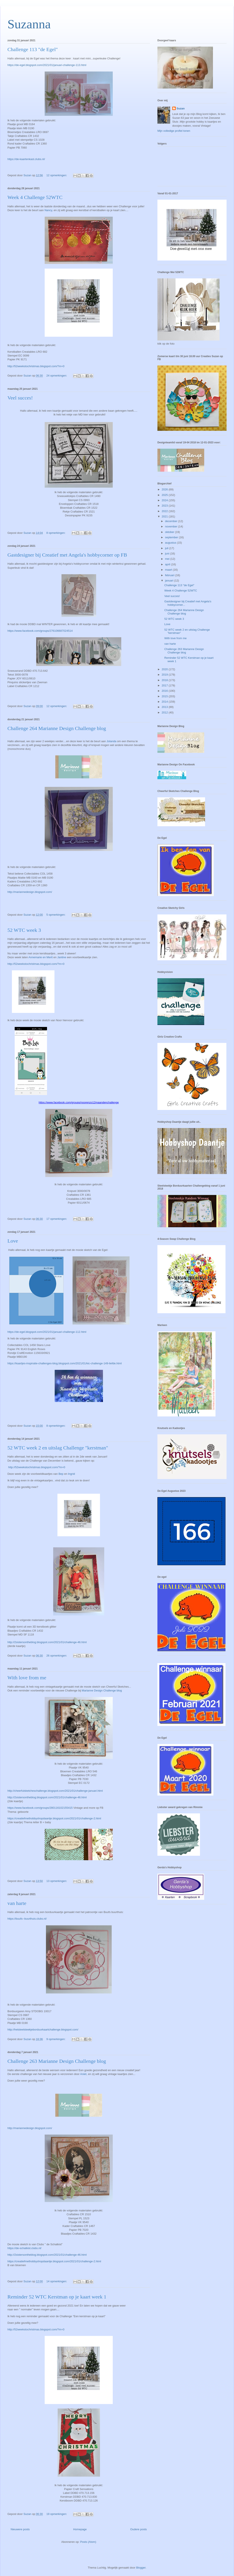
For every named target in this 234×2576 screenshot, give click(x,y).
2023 (165, 505)
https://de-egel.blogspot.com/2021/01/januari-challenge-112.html (46, 1331)
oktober (170, 532)
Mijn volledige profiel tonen (173, 130)
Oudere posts (138, 2529)
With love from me (26, 1677)
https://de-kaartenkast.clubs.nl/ (26, 159)
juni (167, 553)
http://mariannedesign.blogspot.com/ (29, 892)
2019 (165, 674)
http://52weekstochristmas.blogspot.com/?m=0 (35, 366)
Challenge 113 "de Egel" (32, 49)
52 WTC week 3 (24, 930)
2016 (165, 690)
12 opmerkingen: (57, 175)
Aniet (83, 2074)
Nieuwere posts (20, 2529)
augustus (171, 542)
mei (167, 558)
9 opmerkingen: (56, 2039)
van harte (16, 1903)
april (168, 564)
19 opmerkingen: (57, 2514)
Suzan (181, 108)
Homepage (80, 2529)
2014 (165, 701)
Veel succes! (20, 398)
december (171, 521)
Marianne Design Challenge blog (102, 1690)
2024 (165, 500)
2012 (165, 712)
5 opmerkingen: (56, 914)
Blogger (141, 2567)
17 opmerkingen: (57, 1218)
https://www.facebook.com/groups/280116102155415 (40, 1807)
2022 (165, 511)
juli (167, 548)
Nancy (48, 210)
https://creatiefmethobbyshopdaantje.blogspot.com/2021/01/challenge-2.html (54, 1818)
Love (12, 1241)
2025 (165, 495)
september (172, 537)
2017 (165, 685)
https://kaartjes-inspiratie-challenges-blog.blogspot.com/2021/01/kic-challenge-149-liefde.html (64, 1363)
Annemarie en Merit (41, 957)
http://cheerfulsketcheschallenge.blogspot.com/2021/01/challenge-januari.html (55, 1790)
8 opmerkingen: (56, 532)
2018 (165, 680)
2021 (165, 516)
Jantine (61, 957)
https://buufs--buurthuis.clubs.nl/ (27, 1918)
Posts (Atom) (88, 2541)
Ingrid (71, 1473)
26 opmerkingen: (57, 1655)
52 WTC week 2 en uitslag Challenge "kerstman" (57, 1448)
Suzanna (29, 24)
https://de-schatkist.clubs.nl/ (24, 2248)
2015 (165, 696)
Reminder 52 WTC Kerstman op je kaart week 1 (56, 2297)
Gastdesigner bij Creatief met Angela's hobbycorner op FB (67, 555)
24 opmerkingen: (57, 375)
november (171, 526)
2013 (165, 707)
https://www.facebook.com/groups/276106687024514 (40, 630)
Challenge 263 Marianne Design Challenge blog (56, 2061)
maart (169, 569)
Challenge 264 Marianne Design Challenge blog (56, 728)
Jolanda (111, 741)
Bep (60, 1473)
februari (170, 575)
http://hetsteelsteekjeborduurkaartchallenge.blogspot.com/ (42, 2029)
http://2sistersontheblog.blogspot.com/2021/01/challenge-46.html (47, 1642)
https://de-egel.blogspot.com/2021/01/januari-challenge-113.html (46, 65)
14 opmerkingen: (57, 2281)
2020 (165, 669)
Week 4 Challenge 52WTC (35, 197)
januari (169, 580)
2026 (165, 489)
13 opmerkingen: (57, 1881)
